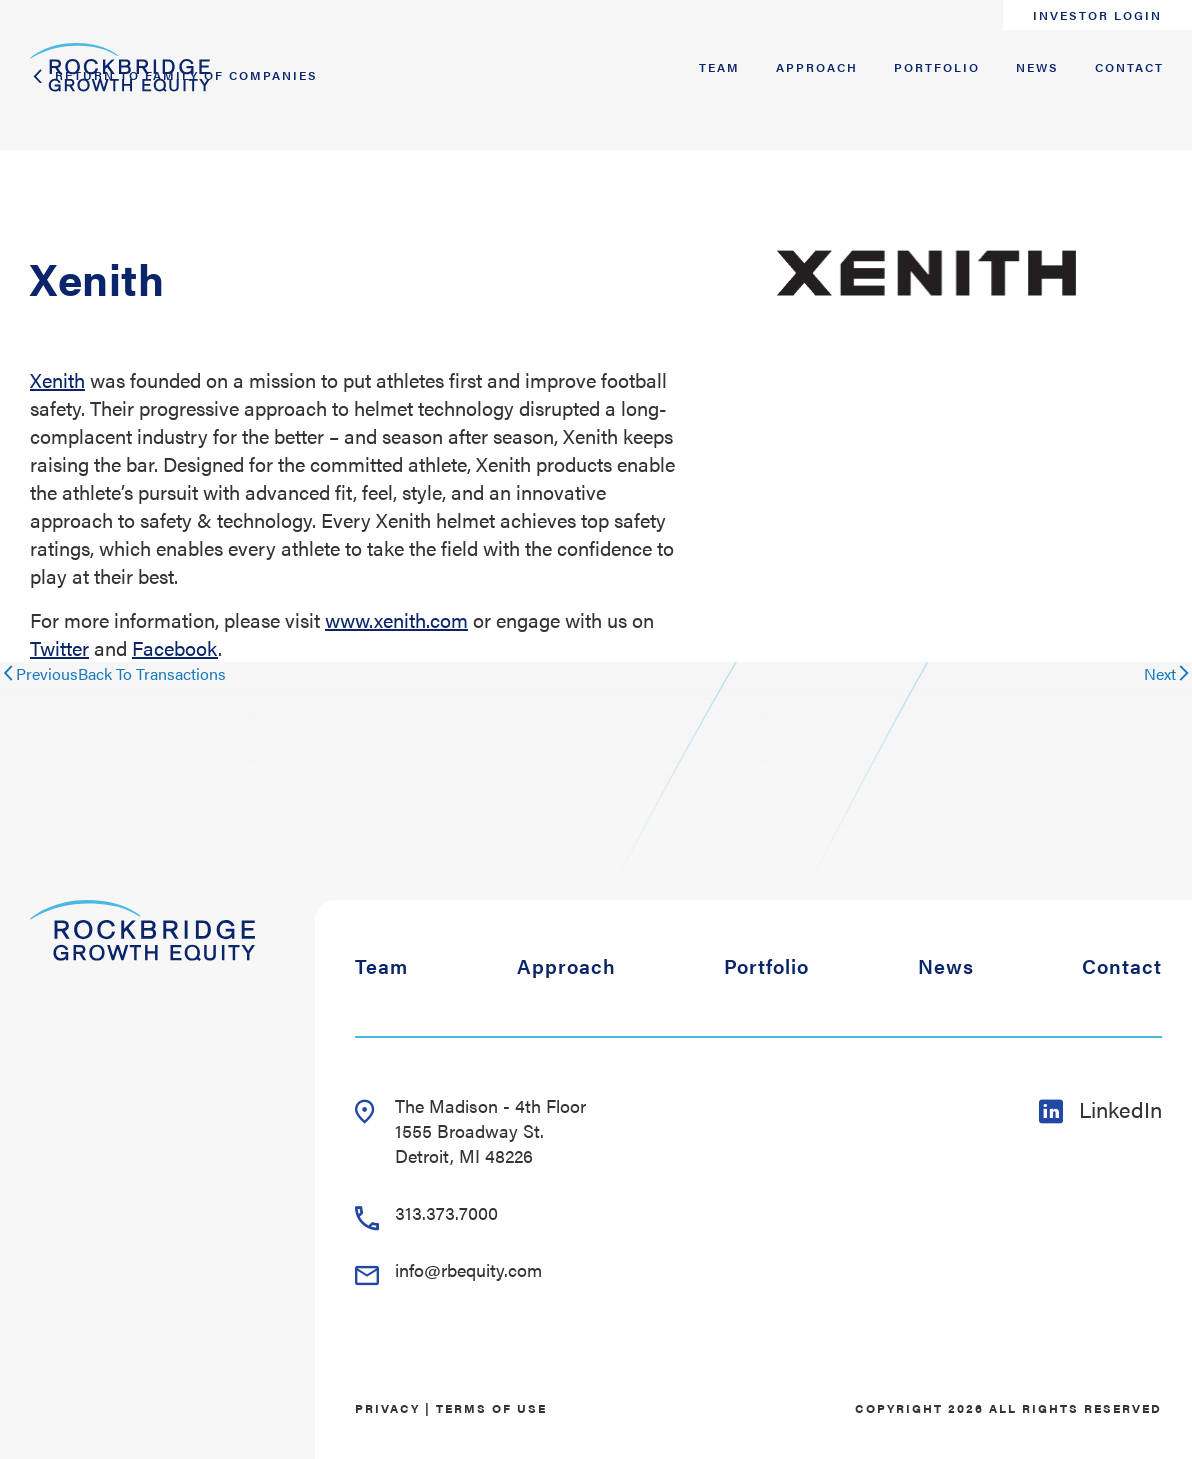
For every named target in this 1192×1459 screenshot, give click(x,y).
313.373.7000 (426, 1212)
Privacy (387, 1408)
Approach (817, 67)
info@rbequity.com (448, 1269)
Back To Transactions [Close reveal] (152, 673)
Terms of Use (491, 1408)
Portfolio (937, 67)
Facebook (175, 647)
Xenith (57, 379)
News (1037, 67)
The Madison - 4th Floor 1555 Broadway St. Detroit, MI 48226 (470, 1130)
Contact (1129, 67)
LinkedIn (1100, 1108)
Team (719, 67)
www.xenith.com (396, 619)
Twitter (59, 647)
